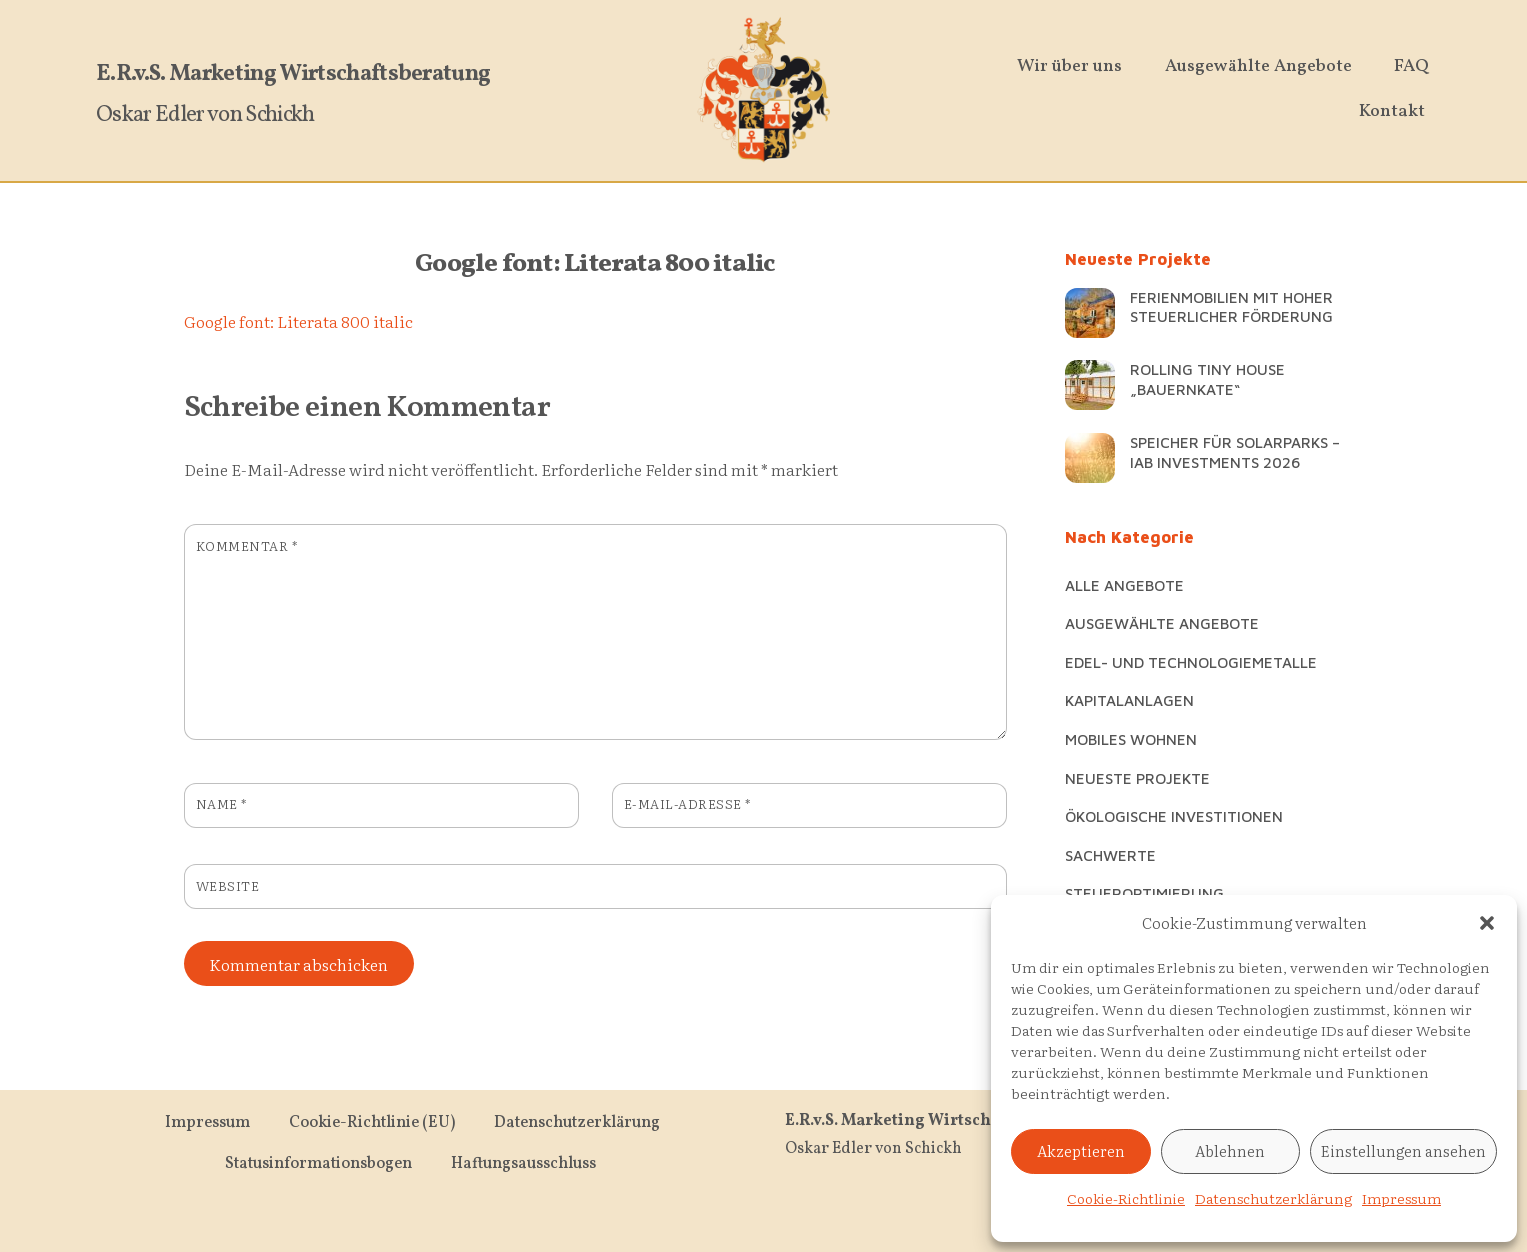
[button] (1487, 923)
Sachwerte (1110, 855)
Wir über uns (1076, 66)
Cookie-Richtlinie (1126, 1198)
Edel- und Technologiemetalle (1191, 662)
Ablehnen (1230, 1150)
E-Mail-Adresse (687, 803)
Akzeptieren (1081, 1150)
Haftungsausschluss (523, 1162)
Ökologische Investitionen (1174, 816)
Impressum (1401, 1198)
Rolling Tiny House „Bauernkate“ (1207, 379)
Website (228, 885)
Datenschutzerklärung (1273, 1198)
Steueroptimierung (1144, 893)
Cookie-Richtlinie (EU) (372, 1121)
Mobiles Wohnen (1131, 739)
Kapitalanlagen (1129, 700)
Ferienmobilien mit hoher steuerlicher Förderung (1231, 307)
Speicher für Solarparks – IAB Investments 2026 (1235, 452)
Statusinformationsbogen (318, 1162)
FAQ (1418, 66)
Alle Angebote (1124, 585)
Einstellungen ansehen (1403, 1150)
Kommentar (247, 545)
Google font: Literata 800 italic (595, 264)
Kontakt (1398, 111)
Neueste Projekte (1137, 778)
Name (221, 803)
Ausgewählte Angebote (1264, 66)
